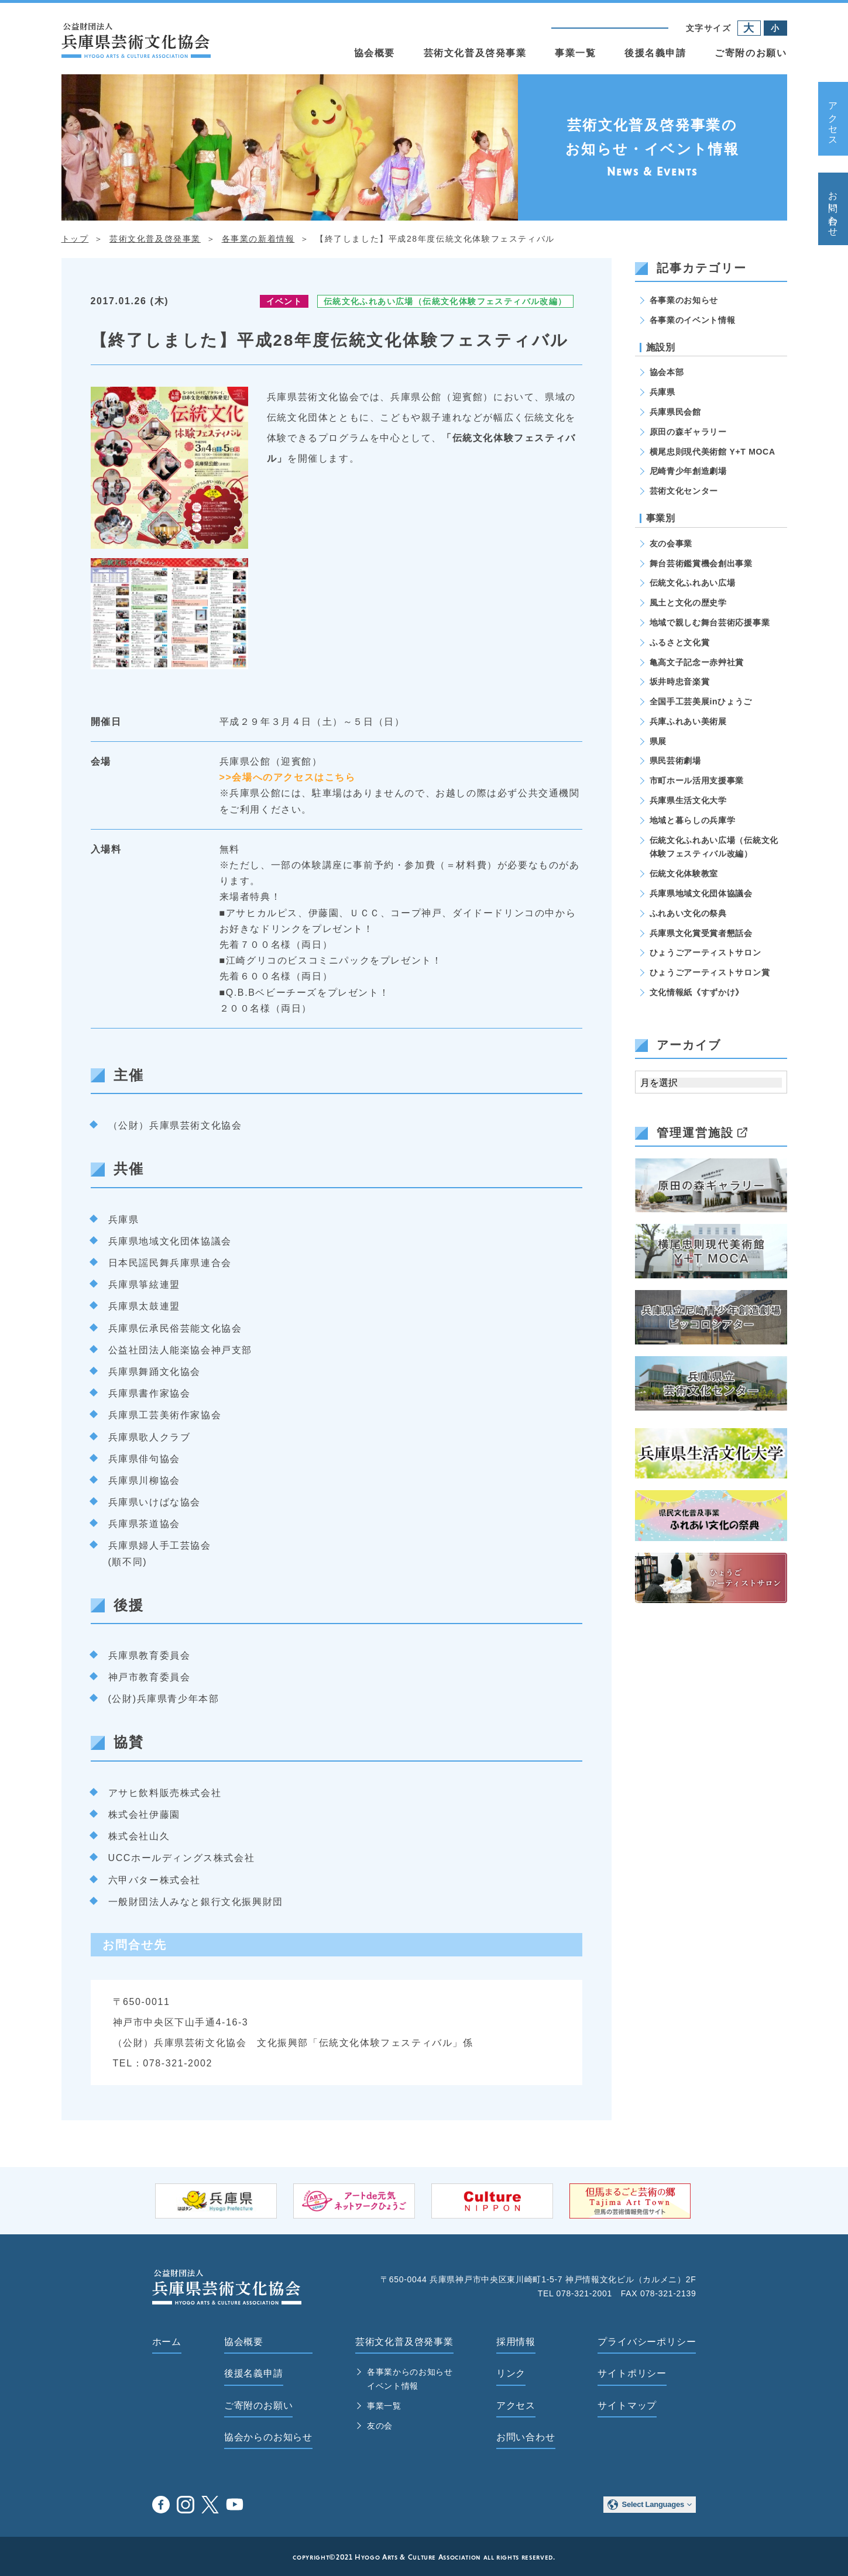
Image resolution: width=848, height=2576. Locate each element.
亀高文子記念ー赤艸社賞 (697, 662)
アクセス (833, 119)
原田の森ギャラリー (688, 431)
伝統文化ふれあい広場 (693, 582)
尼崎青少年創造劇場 (688, 471)
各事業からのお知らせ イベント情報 (410, 2379)
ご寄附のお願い (751, 53)
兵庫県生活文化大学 (688, 800)
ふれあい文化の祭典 (688, 913)
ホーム (166, 2342)
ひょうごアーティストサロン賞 (710, 972)
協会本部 (667, 372)
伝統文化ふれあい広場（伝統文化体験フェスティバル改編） (445, 301)
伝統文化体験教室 (684, 873)
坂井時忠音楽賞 (680, 681)
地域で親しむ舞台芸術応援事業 (710, 622)
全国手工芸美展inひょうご (701, 701)
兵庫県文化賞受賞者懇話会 (701, 933)
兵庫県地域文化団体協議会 (701, 893)
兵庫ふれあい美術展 (688, 721)
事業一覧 (575, 53)
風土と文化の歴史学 (688, 602)
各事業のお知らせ (684, 300)
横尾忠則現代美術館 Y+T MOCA (712, 451)
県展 (658, 741)
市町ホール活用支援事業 (697, 780)
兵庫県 (662, 392)
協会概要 (374, 53)
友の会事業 (671, 543)
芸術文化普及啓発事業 (475, 53)
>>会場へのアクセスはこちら (287, 777)
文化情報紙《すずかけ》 (697, 992)
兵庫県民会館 (675, 412)
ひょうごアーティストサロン (705, 952)
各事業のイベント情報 (693, 320)
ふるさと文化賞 (680, 642)
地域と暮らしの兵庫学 (693, 820)
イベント (284, 301)
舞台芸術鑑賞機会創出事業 (701, 563)
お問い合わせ (833, 209)
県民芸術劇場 (675, 760)
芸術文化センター (684, 491)
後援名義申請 (655, 53)
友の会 (380, 2425)
